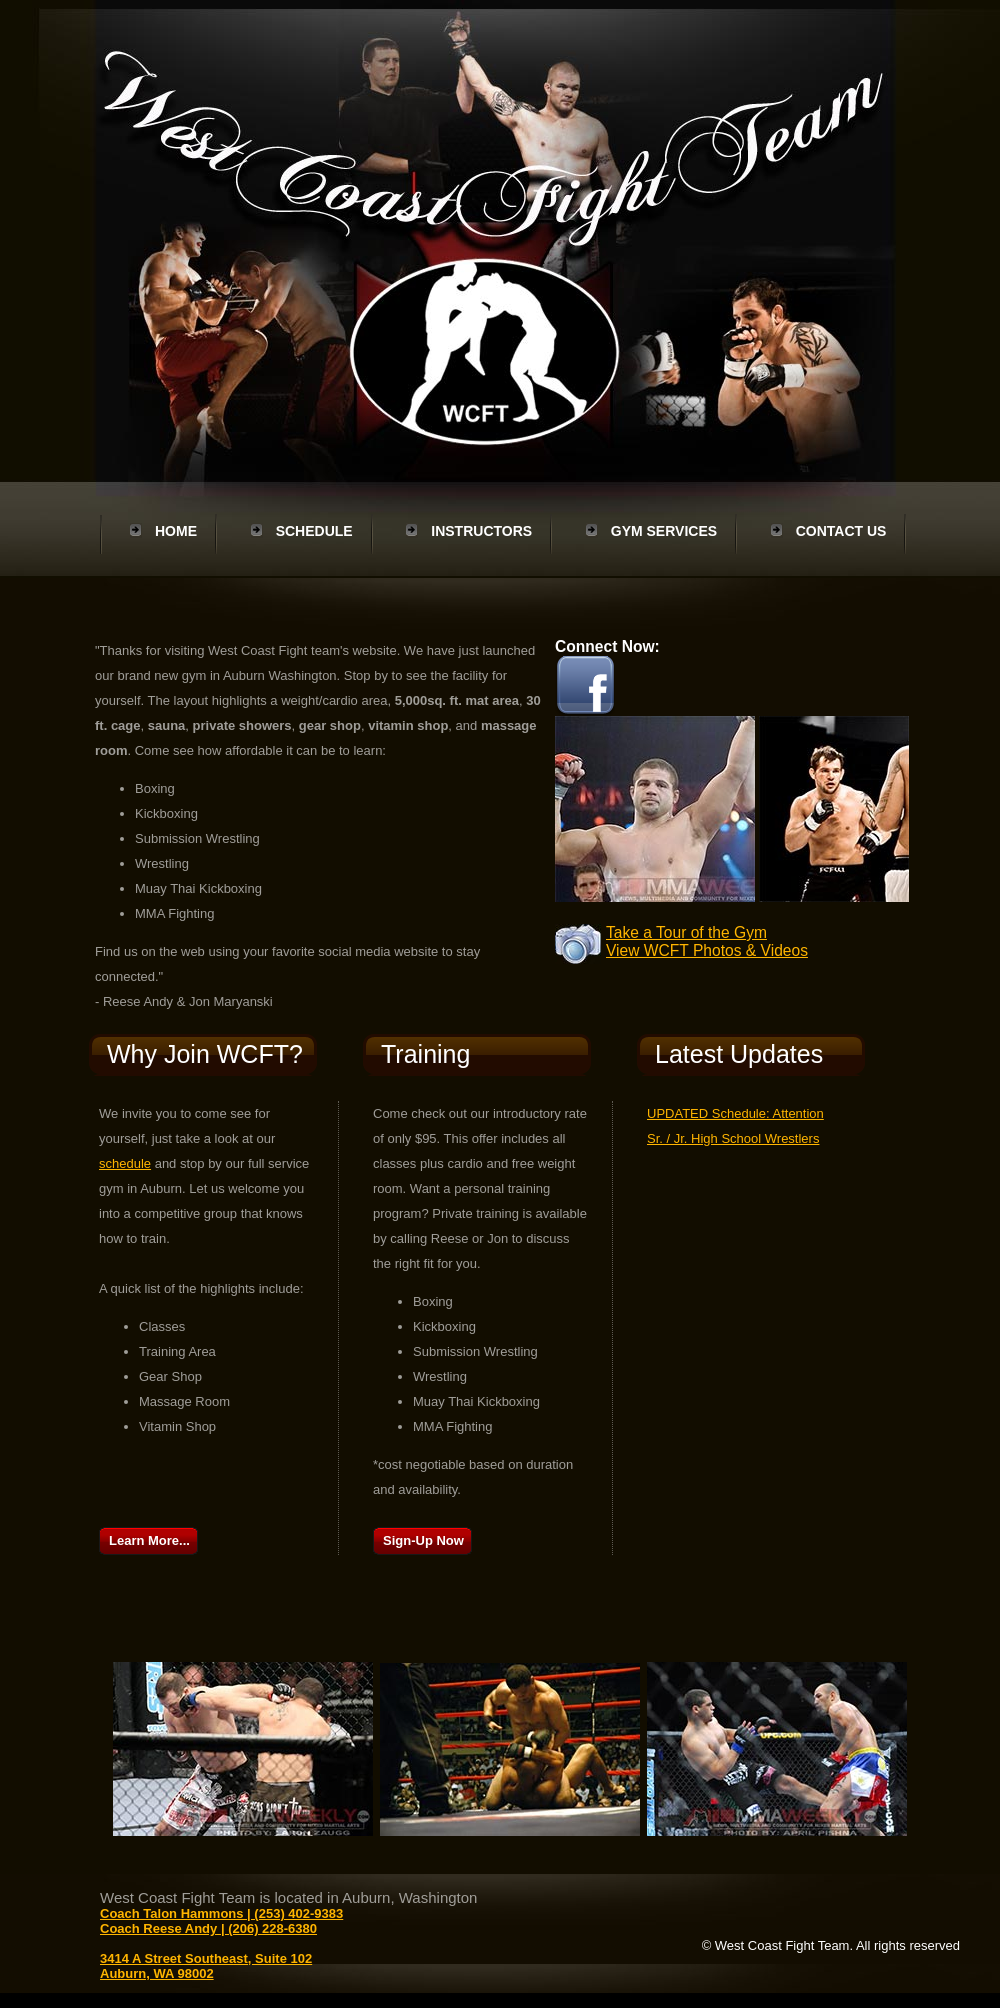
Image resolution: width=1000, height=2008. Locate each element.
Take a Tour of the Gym (686, 932)
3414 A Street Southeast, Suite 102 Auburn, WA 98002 (206, 1966)
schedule (125, 1163)
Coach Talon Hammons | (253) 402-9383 (221, 1913)
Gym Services (664, 531)
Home (176, 531)
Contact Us (841, 531)
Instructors (481, 531)
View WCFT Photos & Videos (707, 950)
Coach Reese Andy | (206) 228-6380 (208, 1928)
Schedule (314, 531)
